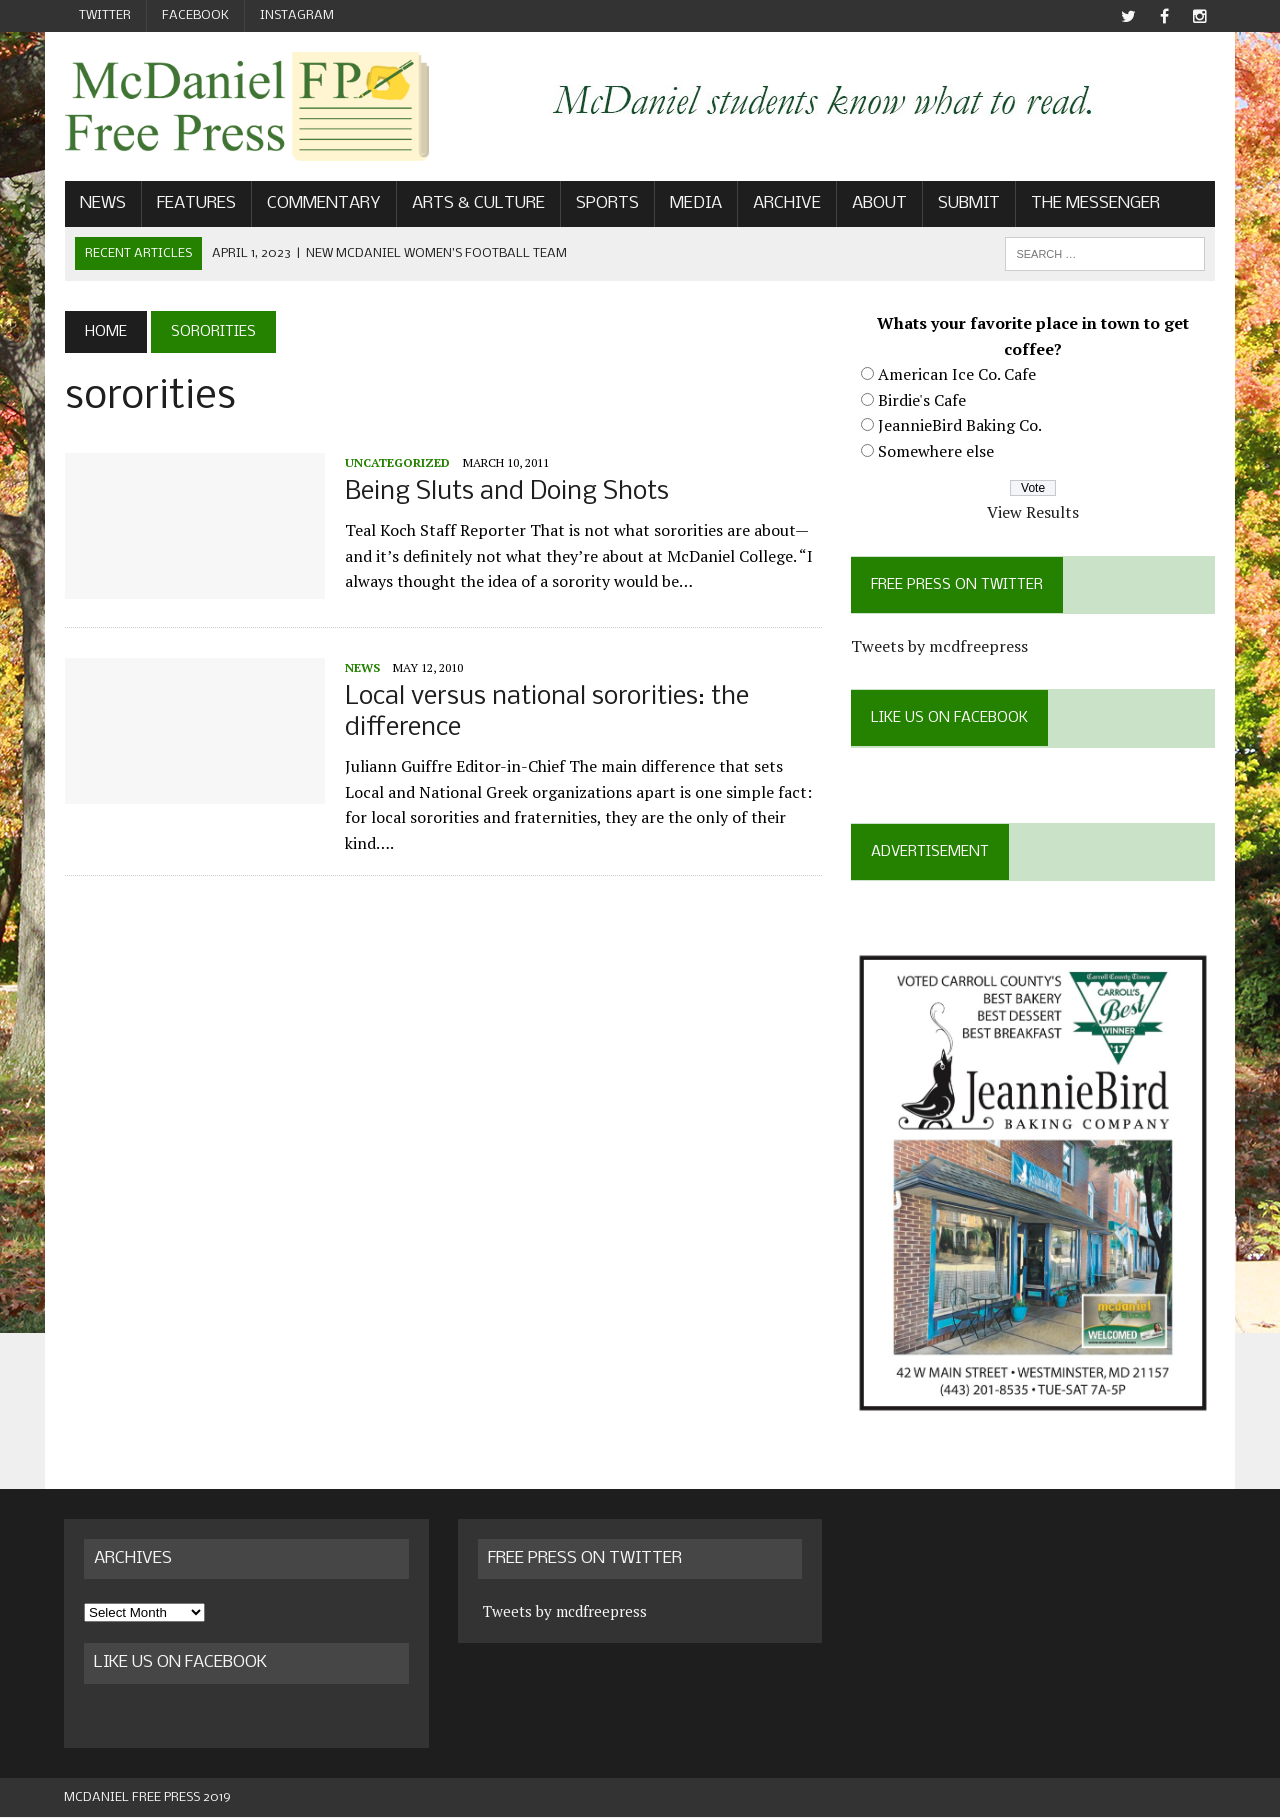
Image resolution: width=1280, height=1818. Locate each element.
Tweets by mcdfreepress (939, 646)
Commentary (323, 203)
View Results (1034, 512)
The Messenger (1094, 203)
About (878, 203)
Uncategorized (396, 462)
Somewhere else (936, 451)
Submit (968, 203)
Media (695, 203)
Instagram (297, 15)
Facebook (195, 15)
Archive (786, 203)
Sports (606, 203)
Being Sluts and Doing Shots (506, 492)
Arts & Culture (477, 203)
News (102, 203)
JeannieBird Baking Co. (960, 425)
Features (195, 203)
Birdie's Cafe (922, 400)
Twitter (105, 15)
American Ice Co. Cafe (957, 374)
